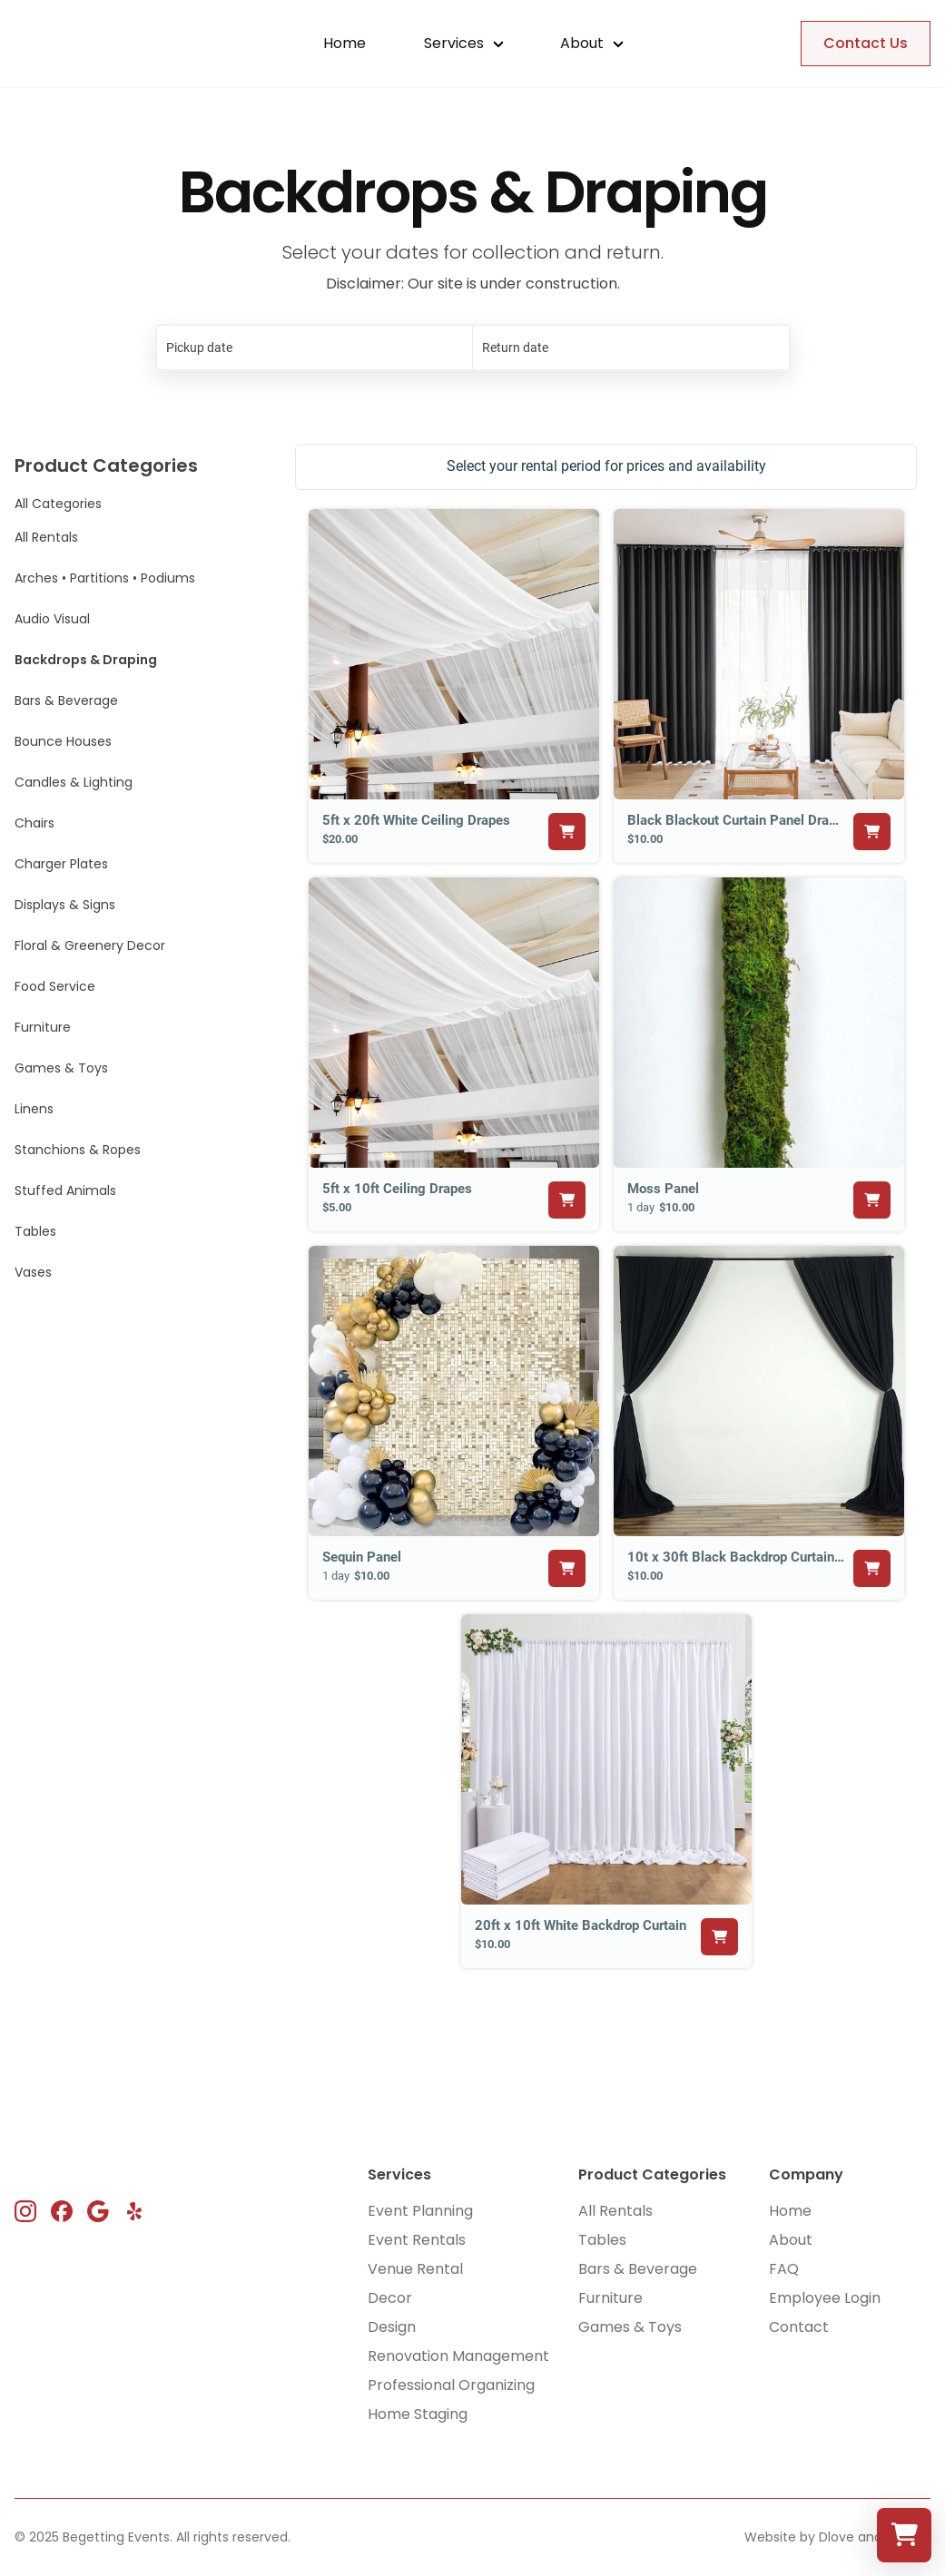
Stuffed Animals (65, 1190)
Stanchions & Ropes (78, 1150)
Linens (34, 1109)
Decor (390, 2297)
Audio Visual (52, 619)
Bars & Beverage (66, 700)
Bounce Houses (63, 741)
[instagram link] (25, 2211)
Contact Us (865, 43)
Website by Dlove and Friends (837, 2537)
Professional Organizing (451, 2385)
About (790, 2239)
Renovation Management (458, 2356)
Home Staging (418, 2414)
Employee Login (825, 2297)
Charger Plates (61, 864)
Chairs (34, 823)
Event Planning (420, 2210)
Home (344, 43)
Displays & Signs (65, 905)
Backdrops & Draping (86, 660)
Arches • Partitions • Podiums (105, 578)
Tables (35, 1231)
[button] (463, 43)
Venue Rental (415, 2268)
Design (392, 2326)
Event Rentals (417, 2239)
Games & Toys (61, 1068)
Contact (799, 2326)
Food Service (55, 986)
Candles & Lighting (74, 782)
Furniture (43, 1027)
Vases (33, 1272)
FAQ (784, 2268)
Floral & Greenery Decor (90, 945)
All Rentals (46, 537)
